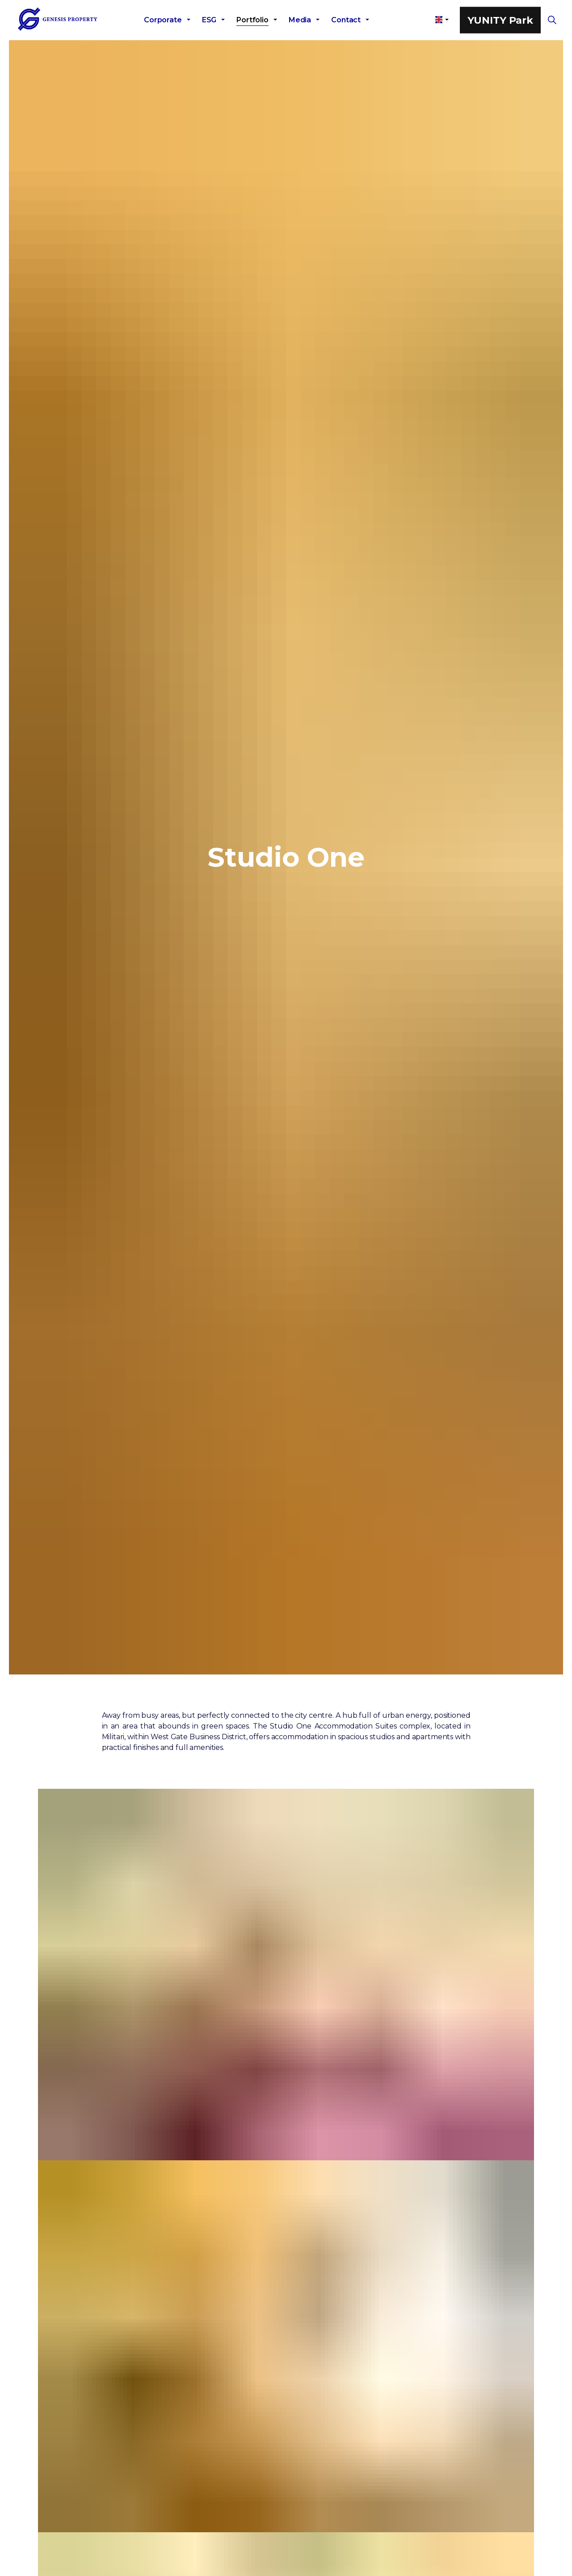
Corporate (163, 20)
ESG (209, 20)
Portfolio (252, 20)
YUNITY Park (500, 20)
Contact (346, 20)
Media (300, 20)
